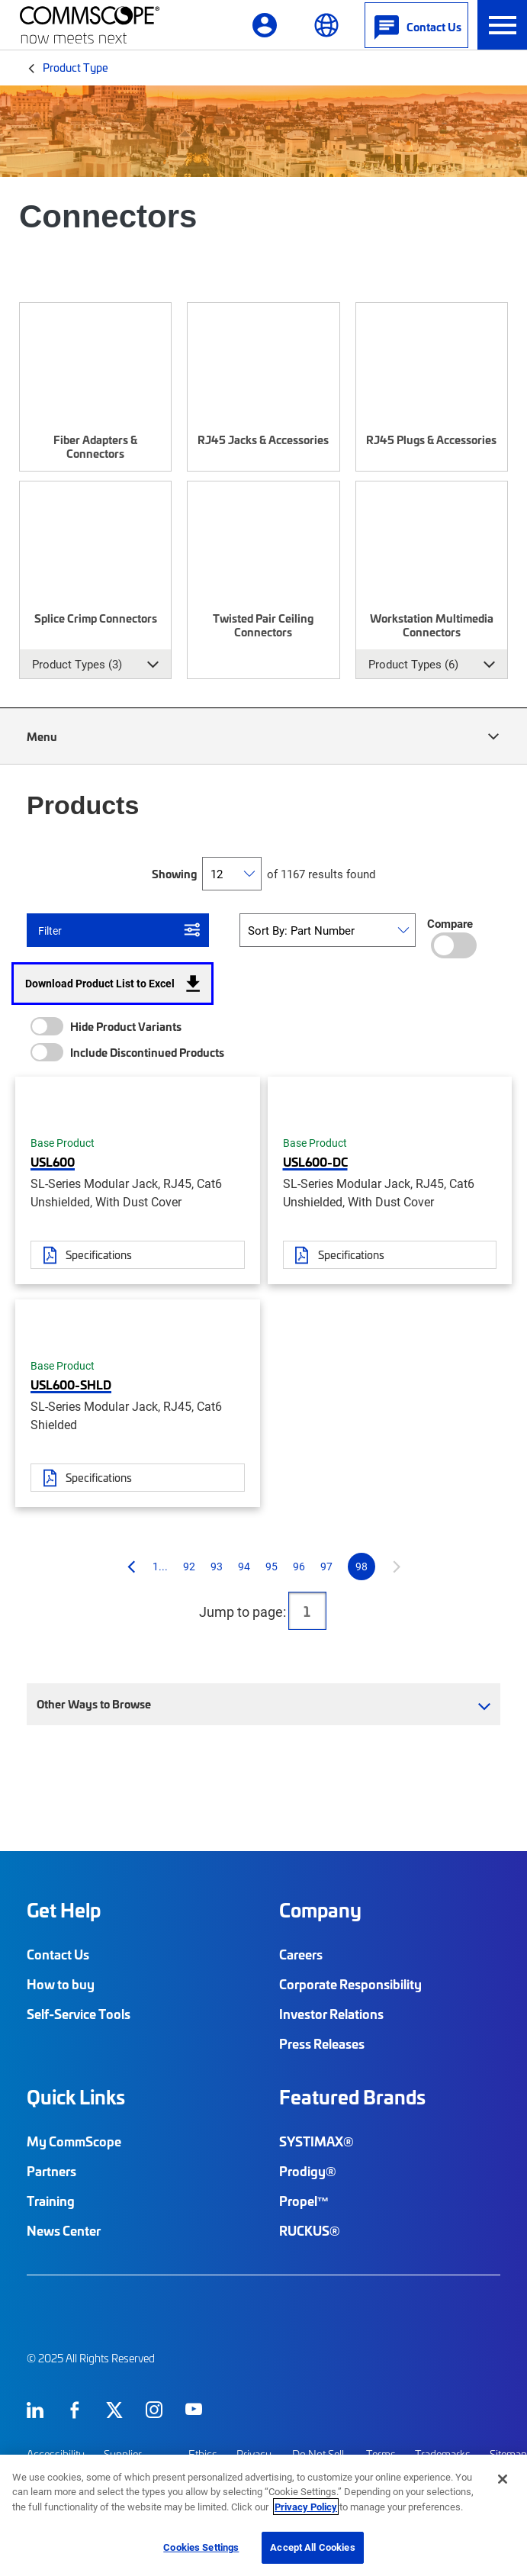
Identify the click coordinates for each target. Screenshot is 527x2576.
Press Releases (322, 2043)
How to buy (61, 1984)
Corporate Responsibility (350, 1984)
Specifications (99, 1254)
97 (326, 1566)
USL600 (53, 1161)
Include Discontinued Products (147, 1052)
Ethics (202, 2454)
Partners (51, 2170)
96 (299, 1566)
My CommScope (74, 2141)
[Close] (502, 2479)
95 (271, 1566)
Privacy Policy (306, 2506)
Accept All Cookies (312, 2547)
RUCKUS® (309, 2230)
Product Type (75, 67)
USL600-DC (315, 1161)
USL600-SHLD (71, 1384)
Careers (301, 1954)
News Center (64, 2230)
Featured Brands (352, 2097)
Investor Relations (331, 2013)
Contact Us (58, 1954)
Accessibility (56, 2454)
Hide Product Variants (126, 1026)
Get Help (64, 1910)
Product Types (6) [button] (413, 663)
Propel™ (304, 2200)
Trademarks (443, 2454)
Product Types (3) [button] (77, 663)
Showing (174, 874)
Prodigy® (307, 2170)
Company (320, 1910)
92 (189, 1566)
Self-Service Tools (78, 2013)
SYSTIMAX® (316, 2141)
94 (244, 1566)
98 (361, 1566)
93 (216, 1566)
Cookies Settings (201, 2547)
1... (160, 1566)
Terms (381, 2454)
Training (51, 2200)
